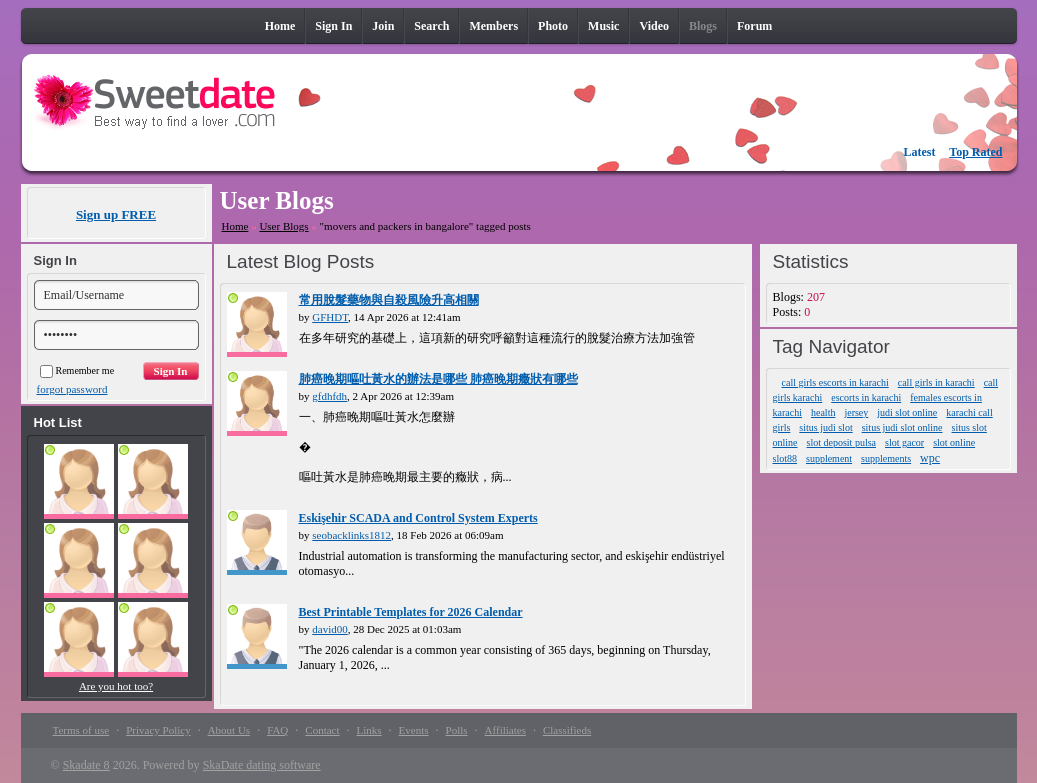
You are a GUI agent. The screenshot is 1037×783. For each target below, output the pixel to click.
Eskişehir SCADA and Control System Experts (418, 518)
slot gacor (904, 442)
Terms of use (81, 730)
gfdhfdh (329, 396)
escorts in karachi (866, 397)
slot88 (785, 458)
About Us (229, 730)
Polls (457, 730)
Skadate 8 (86, 765)
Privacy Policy (158, 730)
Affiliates (505, 730)
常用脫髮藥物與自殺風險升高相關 (389, 300)
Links (369, 730)
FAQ (277, 730)
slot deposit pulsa (841, 442)
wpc (930, 458)
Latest (920, 152)
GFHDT (330, 317)
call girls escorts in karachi (835, 382)
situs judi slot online (902, 427)
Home (235, 226)
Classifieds (567, 730)
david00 (329, 629)
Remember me (77, 370)
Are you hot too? (116, 686)
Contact (322, 730)
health (823, 412)
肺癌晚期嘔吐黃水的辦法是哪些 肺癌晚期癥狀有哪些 (438, 379)
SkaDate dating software (262, 765)
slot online (954, 442)
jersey (856, 412)
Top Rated (975, 152)
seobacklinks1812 (351, 535)
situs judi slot (825, 427)
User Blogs (283, 226)
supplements (886, 458)
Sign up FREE (116, 214)
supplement (829, 458)
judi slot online (907, 412)
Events (414, 730)
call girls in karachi (936, 382)
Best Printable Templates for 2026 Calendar (411, 612)
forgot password (72, 389)
